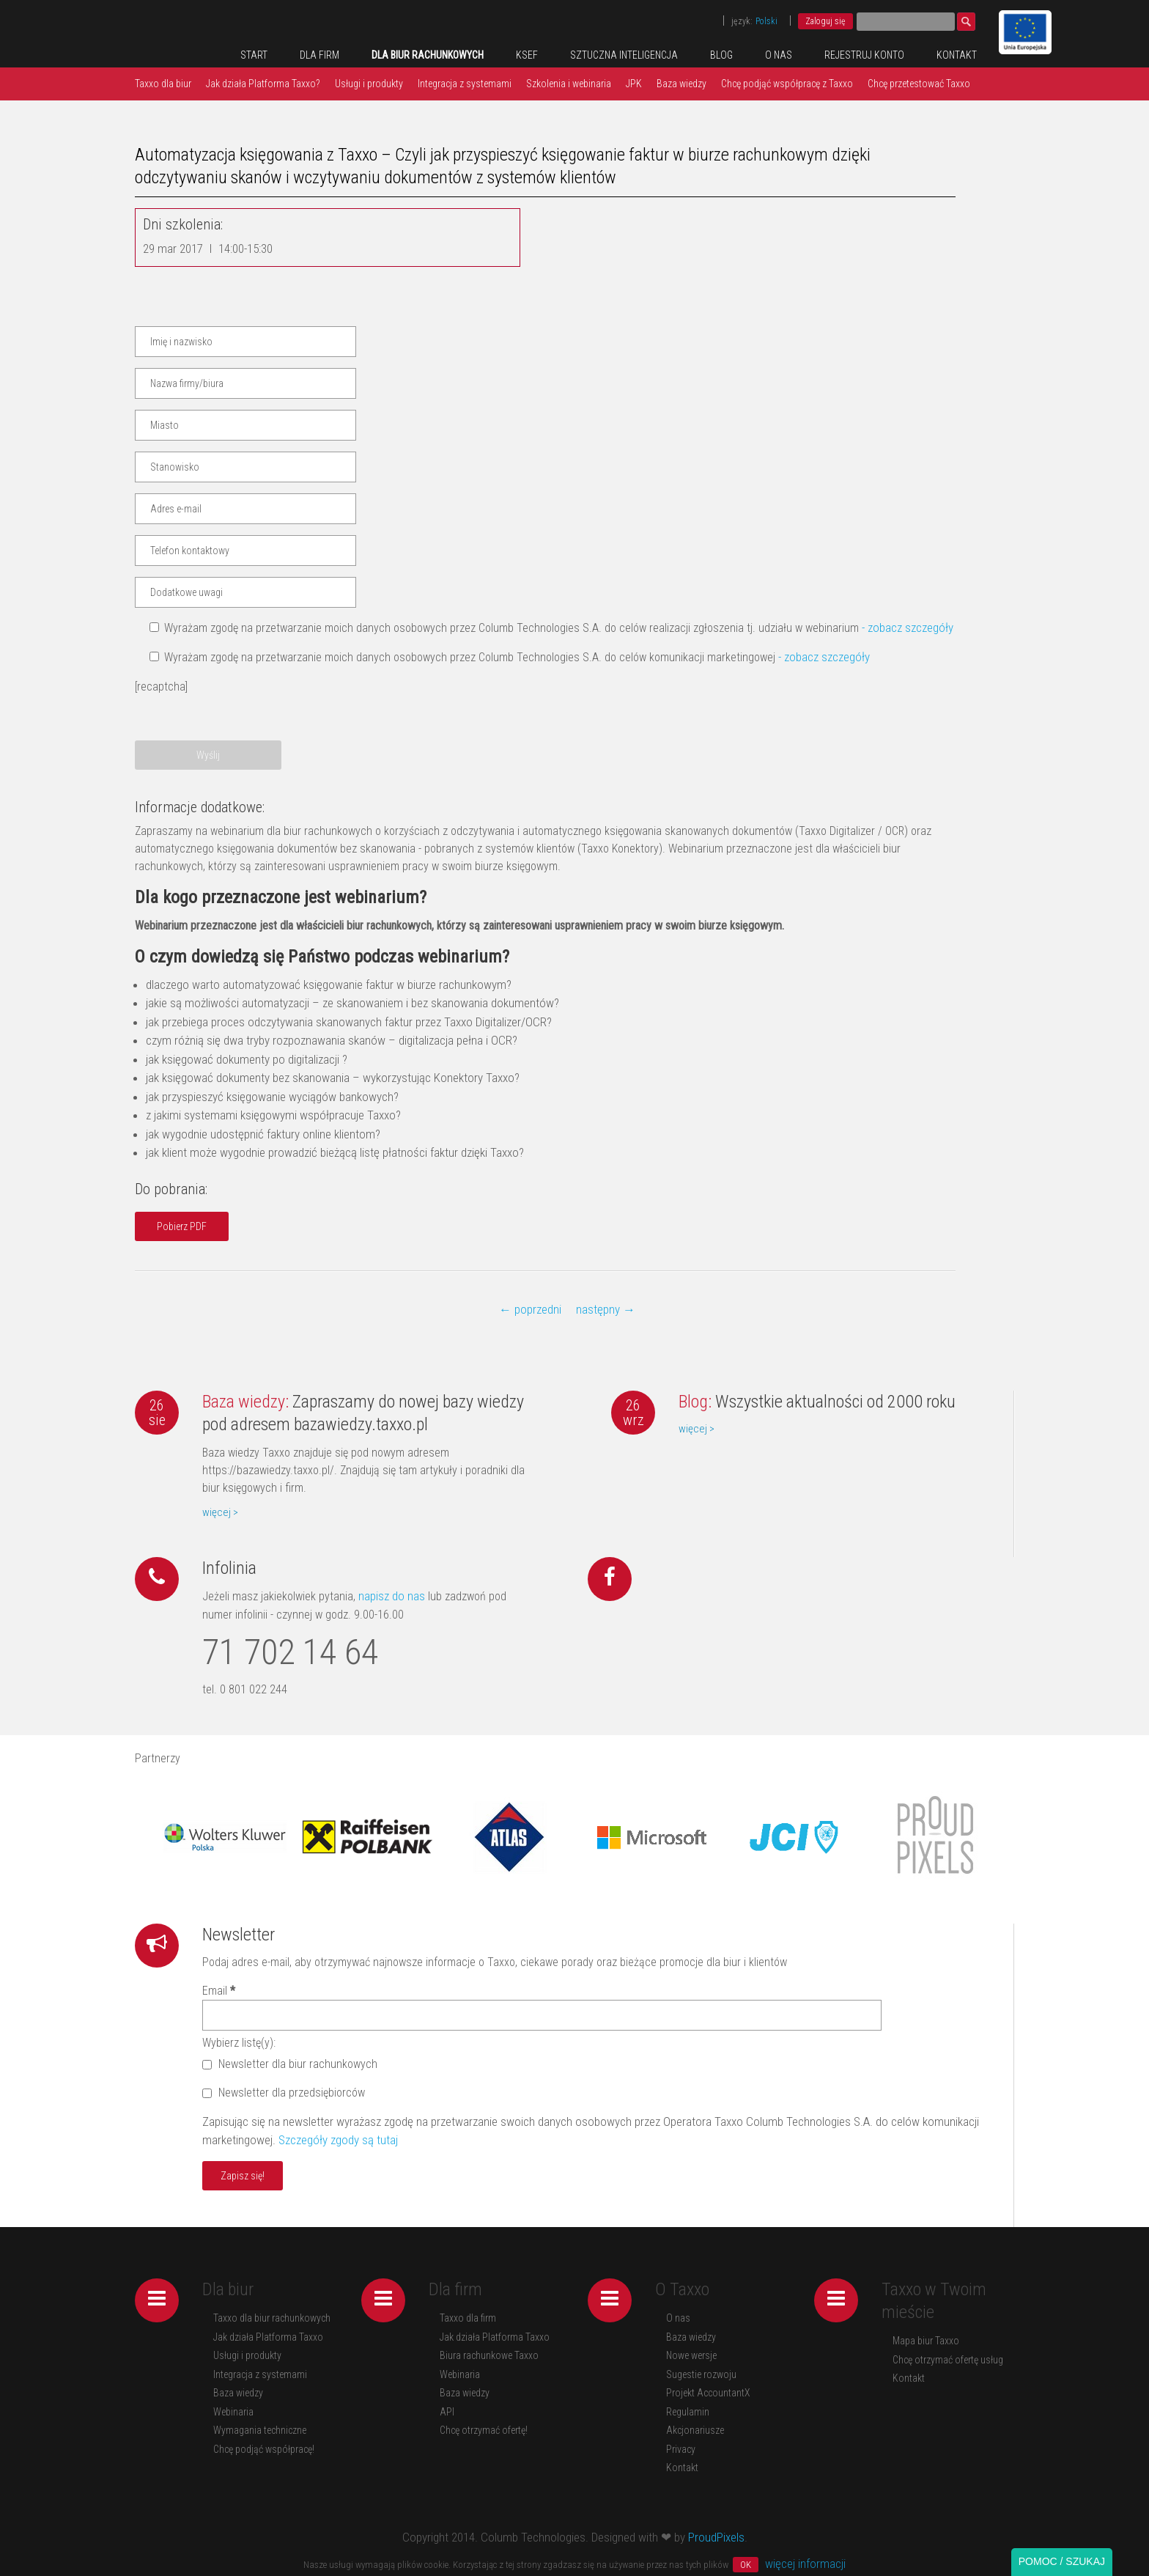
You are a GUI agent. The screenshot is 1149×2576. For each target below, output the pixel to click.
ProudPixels (716, 2537)
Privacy (680, 2449)
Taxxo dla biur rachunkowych (271, 2318)
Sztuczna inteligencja (624, 55)
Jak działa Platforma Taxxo (268, 2337)
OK (745, 2564)
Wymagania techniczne (259, 2430)
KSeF (527, 55)
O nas (778, 55)
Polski (766, 21)
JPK (634, 83)
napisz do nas (390, 1596)
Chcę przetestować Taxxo (919, 83)
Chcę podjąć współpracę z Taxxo (787, 83)
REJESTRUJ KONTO (864, 55)
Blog (721, 55)
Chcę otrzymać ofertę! (484, 2430)
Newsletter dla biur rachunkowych (289, 2064)
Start (253, 55)
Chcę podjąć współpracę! (263, 2449)
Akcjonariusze (695, 2430)
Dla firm (319, 55)
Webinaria (233, 2412)
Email (218, 1991)
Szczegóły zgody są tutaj (338, 2139)
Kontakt (956, 55)
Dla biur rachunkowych (428, 55)
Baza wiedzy (681, 83)
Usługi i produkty (369, 83)
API (447, 2412)
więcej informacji (805, 2563)
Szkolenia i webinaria (568, 83)
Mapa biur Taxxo (926, 2341)
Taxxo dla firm (468, 2318)
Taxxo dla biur (163, 83)
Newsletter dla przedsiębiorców (283, 2093)
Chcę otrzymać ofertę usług (948, 2360)
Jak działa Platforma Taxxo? (263, 83)
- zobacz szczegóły (907, 627)
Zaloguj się (825, 21)
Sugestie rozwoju (701, 2374)
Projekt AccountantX (708, 2393)
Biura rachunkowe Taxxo (489, 2355)
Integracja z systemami (464, 83)
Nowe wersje (691, 2355)
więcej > (220, 1512)
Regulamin (687, 2412)
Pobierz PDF (182, 1226)
